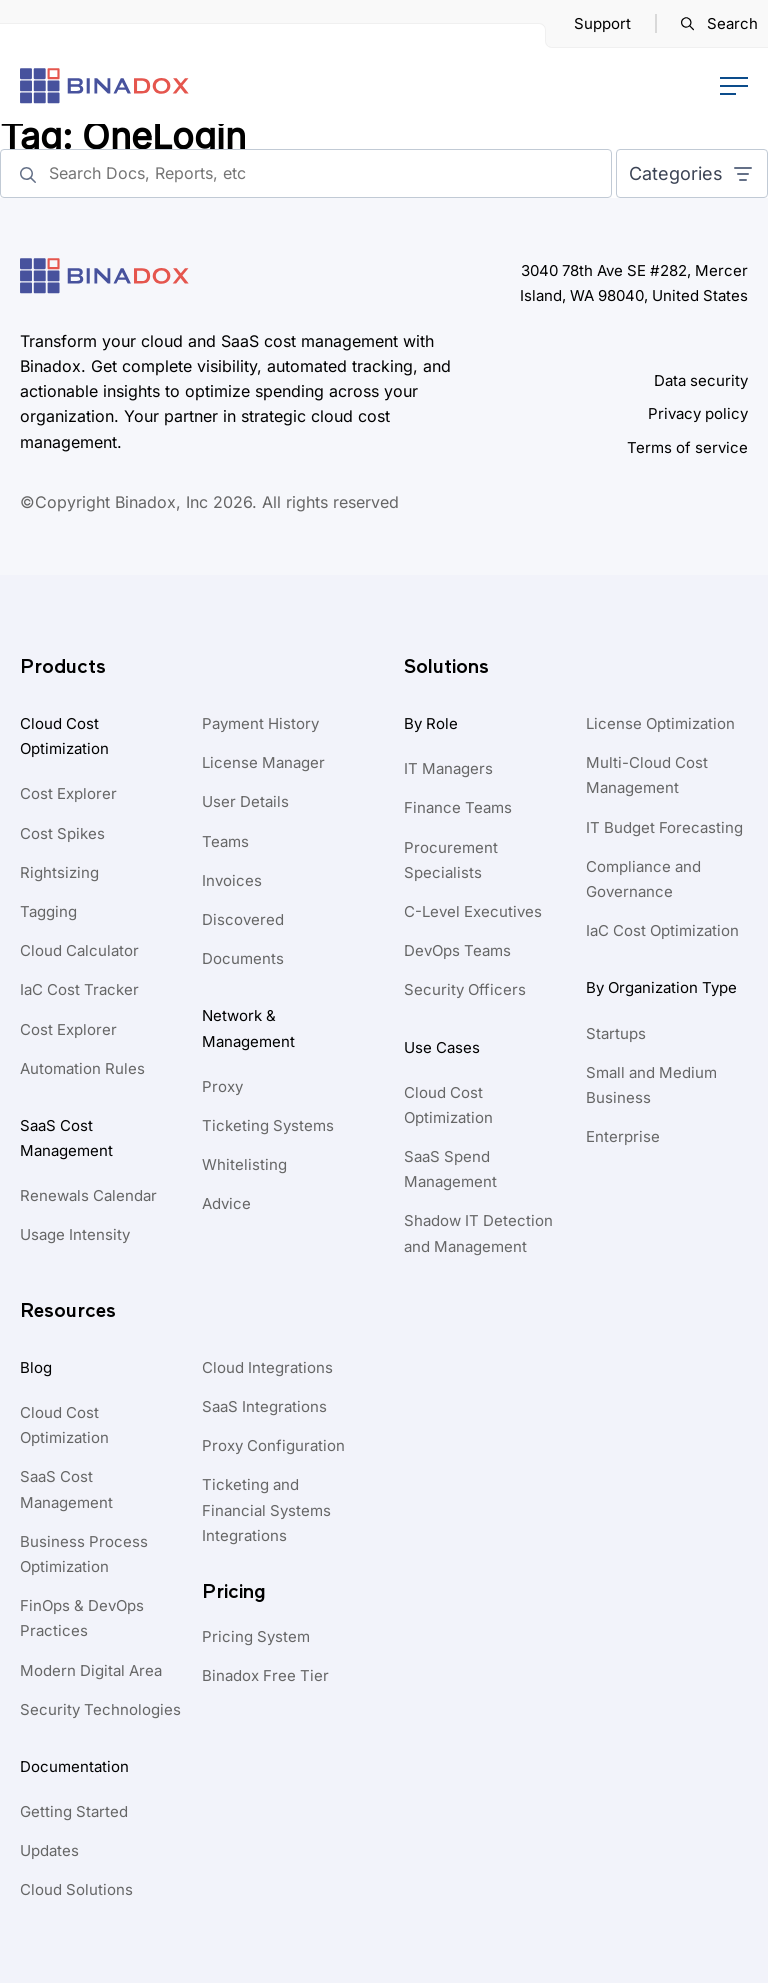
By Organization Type (661, 987)
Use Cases (442, 1047)
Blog (36, 1367)
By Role (431, 723)
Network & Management (248, 1028)
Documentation (74, 1766)
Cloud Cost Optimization (64, 736)
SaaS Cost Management (66, 1138)
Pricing (234, 1592)
